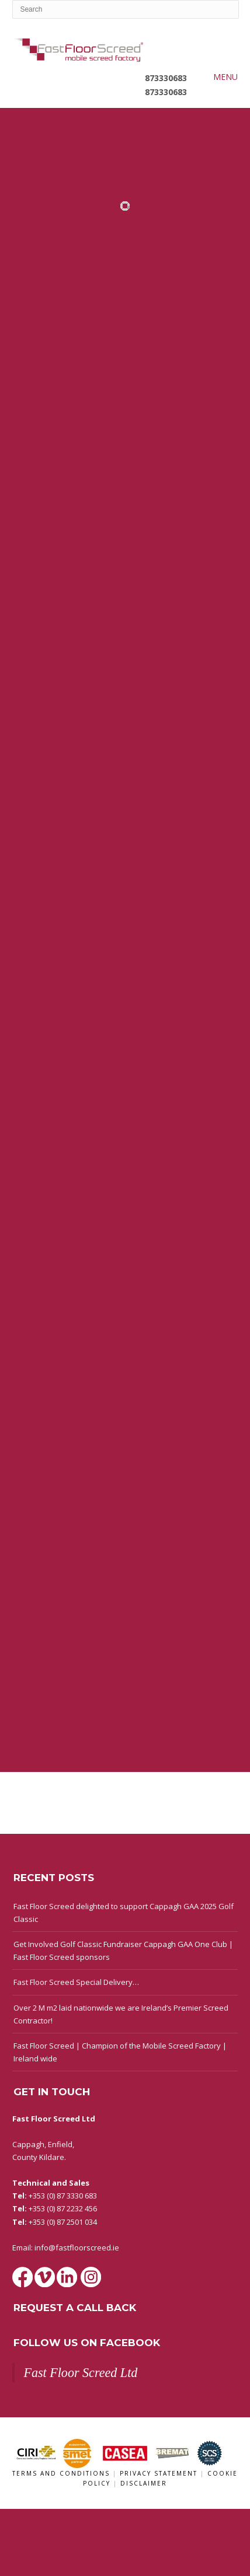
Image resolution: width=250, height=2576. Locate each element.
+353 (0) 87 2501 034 (63, 2222)
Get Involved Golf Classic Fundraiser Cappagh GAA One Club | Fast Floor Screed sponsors (123, 1950)
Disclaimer (143, 2483)
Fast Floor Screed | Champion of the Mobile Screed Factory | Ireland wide (120, 2052)
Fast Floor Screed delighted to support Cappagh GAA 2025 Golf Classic (123, 1912)
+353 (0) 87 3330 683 (63, 2195)
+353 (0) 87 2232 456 (63, 2208)
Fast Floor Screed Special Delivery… (76, 1982)
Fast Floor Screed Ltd (80, 2372)
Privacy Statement (160, 2473)
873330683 (166, 77)
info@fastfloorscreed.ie (76, 2247)
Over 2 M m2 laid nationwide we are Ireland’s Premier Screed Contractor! (120, 2014)
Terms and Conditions (62, 2473)
